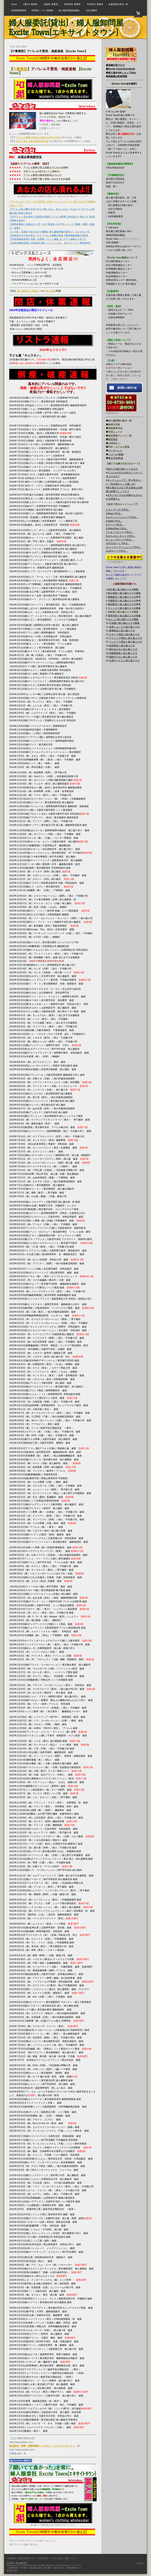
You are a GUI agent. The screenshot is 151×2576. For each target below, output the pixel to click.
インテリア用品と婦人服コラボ (125, 641)
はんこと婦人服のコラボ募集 (123, 619)
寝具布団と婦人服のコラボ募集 (124, 615)
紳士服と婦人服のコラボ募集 (123, 589)
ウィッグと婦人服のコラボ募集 (124, 608)
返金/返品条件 (21, 2563)
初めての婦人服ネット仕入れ (122, 469)
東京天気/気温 (115, 458)
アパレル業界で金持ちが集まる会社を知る (38, 137)
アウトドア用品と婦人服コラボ (125, 638)
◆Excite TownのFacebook (120, 68)
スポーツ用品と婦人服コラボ (124, 634)
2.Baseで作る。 (114, 513)
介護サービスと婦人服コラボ (124, 660)
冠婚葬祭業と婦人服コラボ (123, 653)
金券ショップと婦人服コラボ (124, 627)
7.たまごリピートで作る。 (120, 532)
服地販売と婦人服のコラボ (122, 604)
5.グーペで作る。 (115, 524)
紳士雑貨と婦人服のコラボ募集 (124, 593)
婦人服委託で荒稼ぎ (28, 290)
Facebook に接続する (20, 2460)
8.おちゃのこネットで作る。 (121, 536)
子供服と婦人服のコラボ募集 (124, 623)
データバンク (115, 450)
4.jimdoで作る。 (114, 521)
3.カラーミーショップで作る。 (122, 517)
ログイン (140, 2563)
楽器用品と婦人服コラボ (122, 645)
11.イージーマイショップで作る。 (124, 547)
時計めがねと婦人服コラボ (123, 649)
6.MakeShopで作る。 (117, 528)
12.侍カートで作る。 (117, 551)
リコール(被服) (116, 454)
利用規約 (10, 2563)
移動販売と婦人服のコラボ (122, 597)
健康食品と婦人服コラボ (122, 630)
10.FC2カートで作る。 (118, 543)
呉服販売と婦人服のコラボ (122, 600)
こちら (59, 2558)
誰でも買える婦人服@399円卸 (32, 141)
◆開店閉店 (112, 439)
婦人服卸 (51, 290)
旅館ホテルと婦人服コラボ (123, 656)
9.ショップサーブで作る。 (120, 539)
